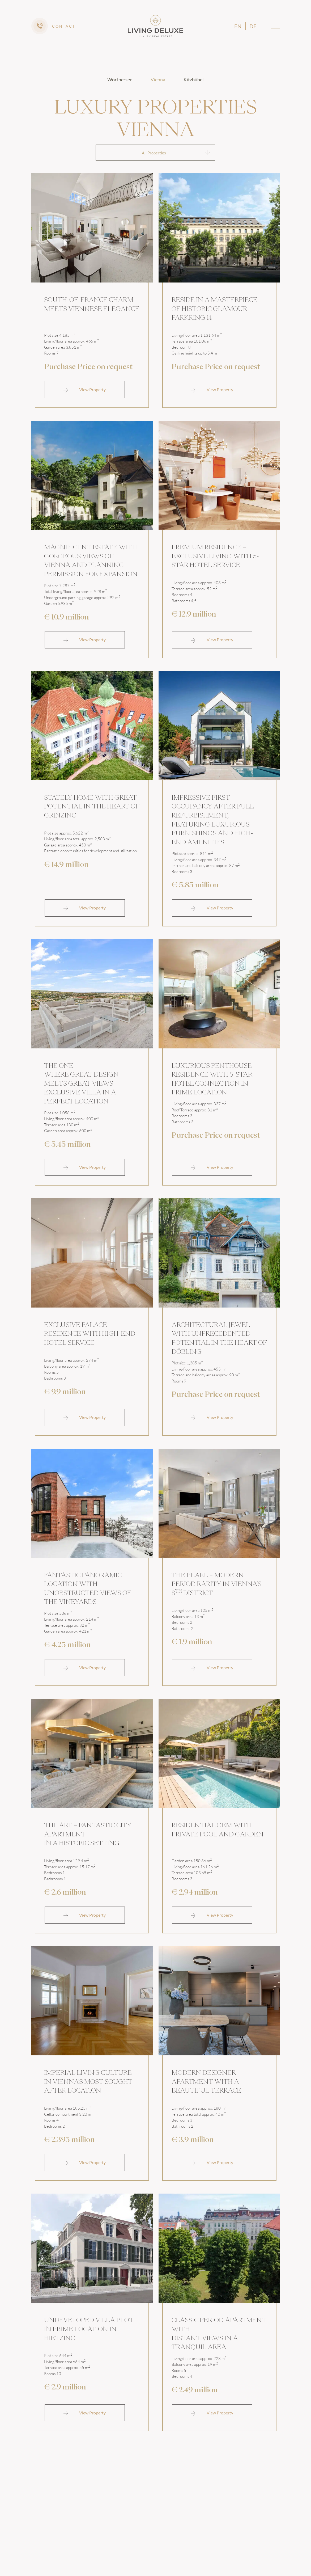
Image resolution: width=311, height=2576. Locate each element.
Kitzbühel (194, 79)
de (253, 26)
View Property (84, 391)
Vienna (158, 79)
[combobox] (155, 153)
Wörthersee (120, 79)
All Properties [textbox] (154, 152)
